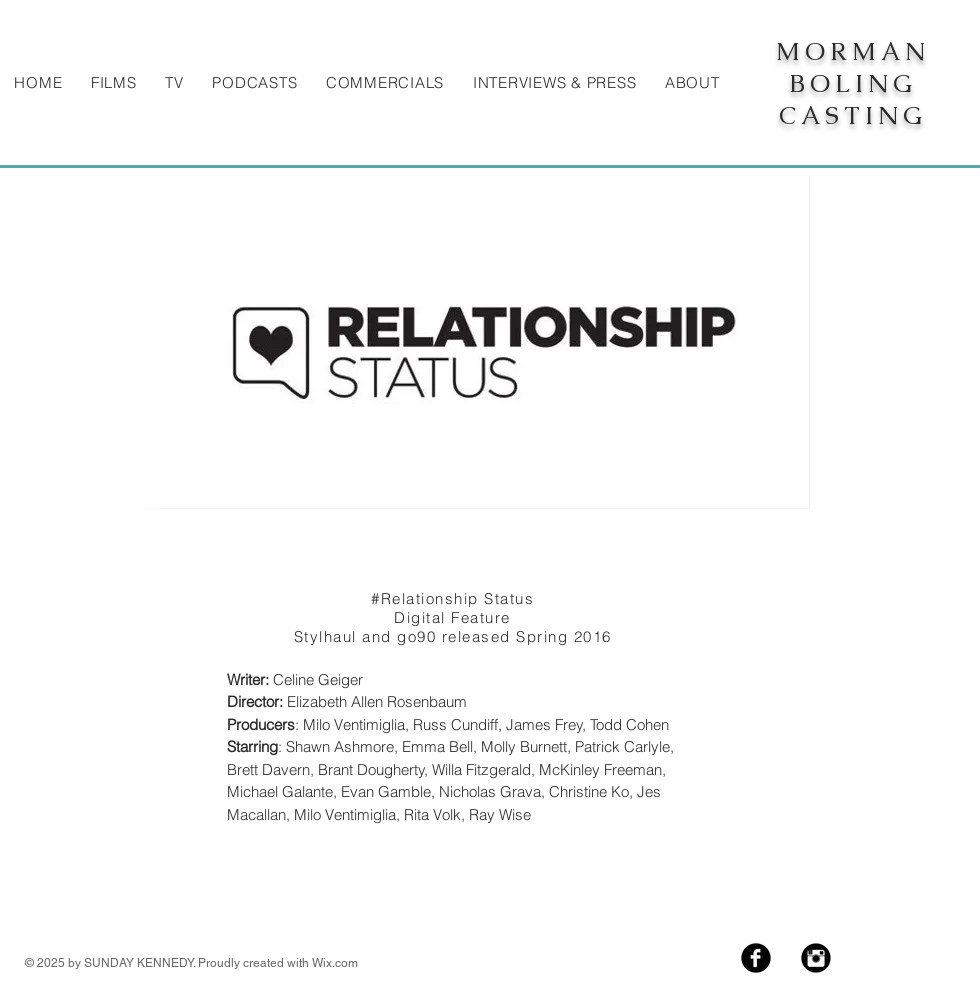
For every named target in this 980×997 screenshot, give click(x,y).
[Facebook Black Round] (756, 958)
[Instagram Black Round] (816, 958)
